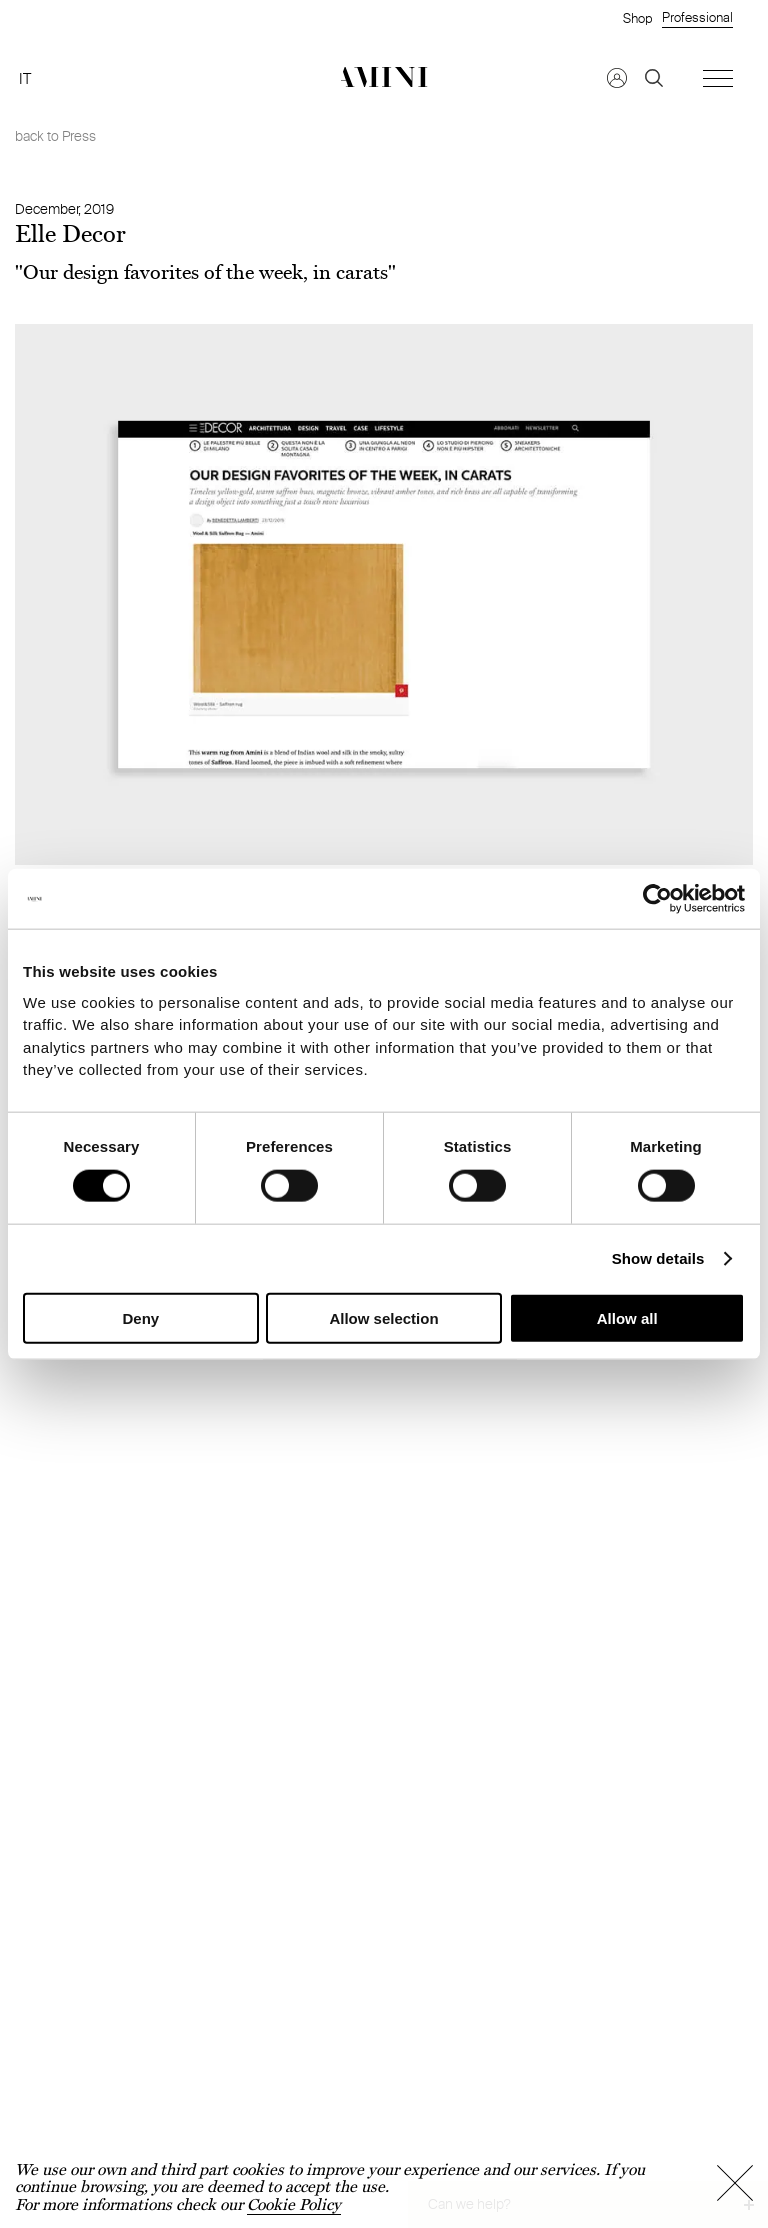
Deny (140, 1317)
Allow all (627, 1317)
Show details (658, 1257)
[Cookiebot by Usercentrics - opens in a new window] (657, 899)
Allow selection (383, 1317)
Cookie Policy (294, 2204)
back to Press (55, 136)
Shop (637, 18)
